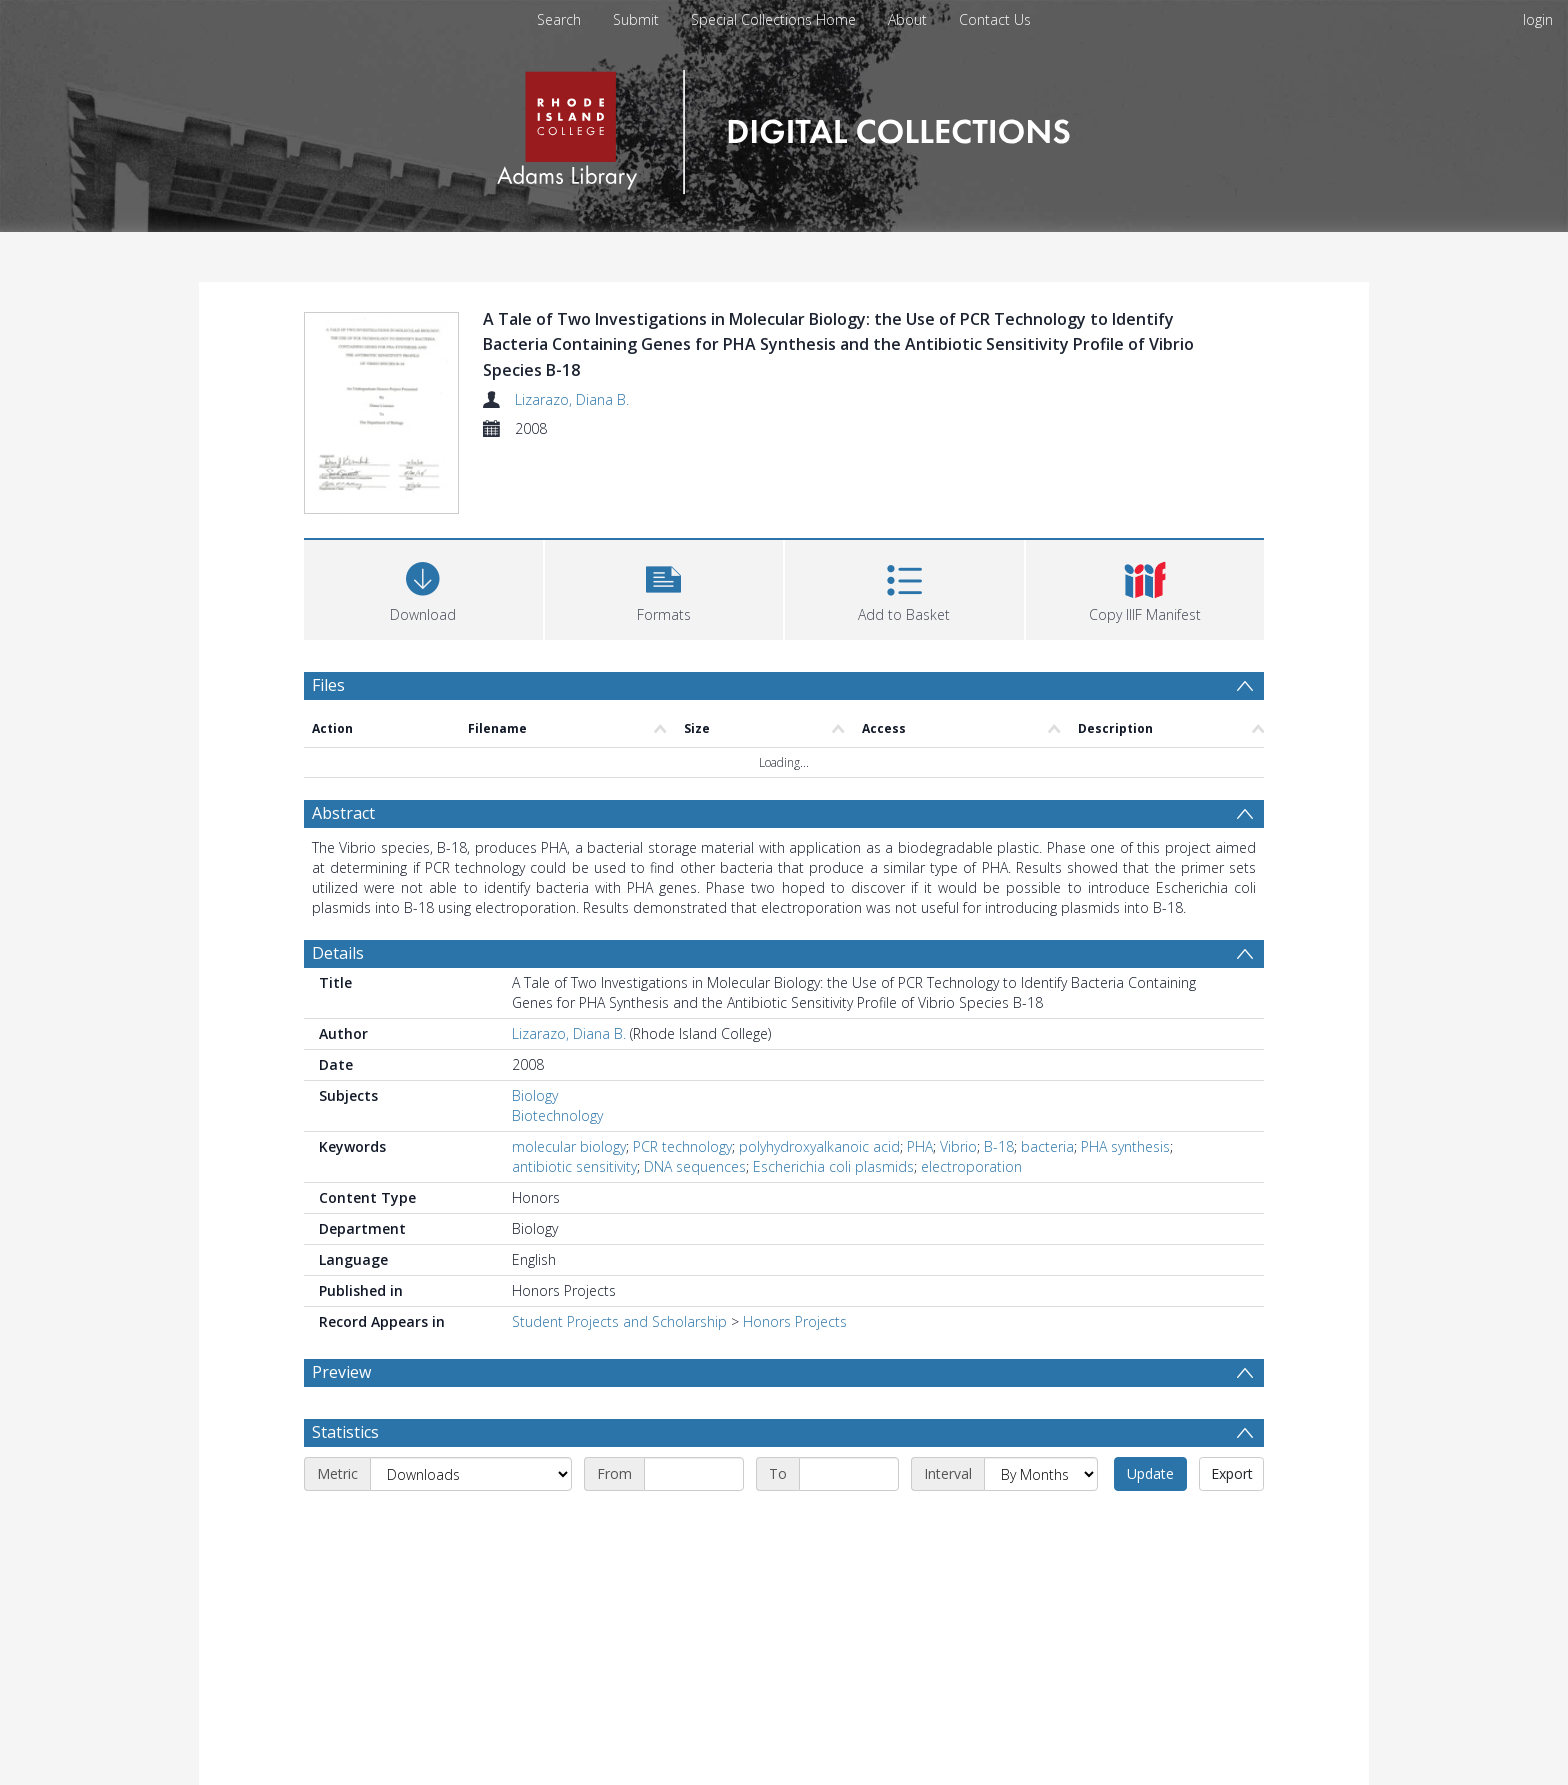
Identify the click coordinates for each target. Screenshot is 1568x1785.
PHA (920, 1146)
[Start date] (694, 1474)
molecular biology (569, 1146)
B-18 (999, 1146)
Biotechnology (557, 1115)
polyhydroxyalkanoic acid (819, 1146)
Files (328, 685)
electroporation (971, 1166)
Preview (341, 1372)
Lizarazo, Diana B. (572, 399)
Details (338, 953)
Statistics (345, 1432)
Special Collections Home (773, 19)
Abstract (343, 813)
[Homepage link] (783, 126)
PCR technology (682, 1146)
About (907, 19)
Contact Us (995, 19)
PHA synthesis (1125, 1146)
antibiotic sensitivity (574, 1166)
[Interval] (1041, 1474)
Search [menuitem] (559, 19)
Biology (535, 1095)
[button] (664, 587)
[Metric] (471, 1474)
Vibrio (958, 1146)
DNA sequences (695, 1166)
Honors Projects (795, 1321)
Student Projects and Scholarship (619, 1321)
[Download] (423, 587)
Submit (636, 19)
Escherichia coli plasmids (833, 1166)
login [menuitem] (1538, 19)
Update (1150, 1473)
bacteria (1047, 1146)
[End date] (849, 1474)
